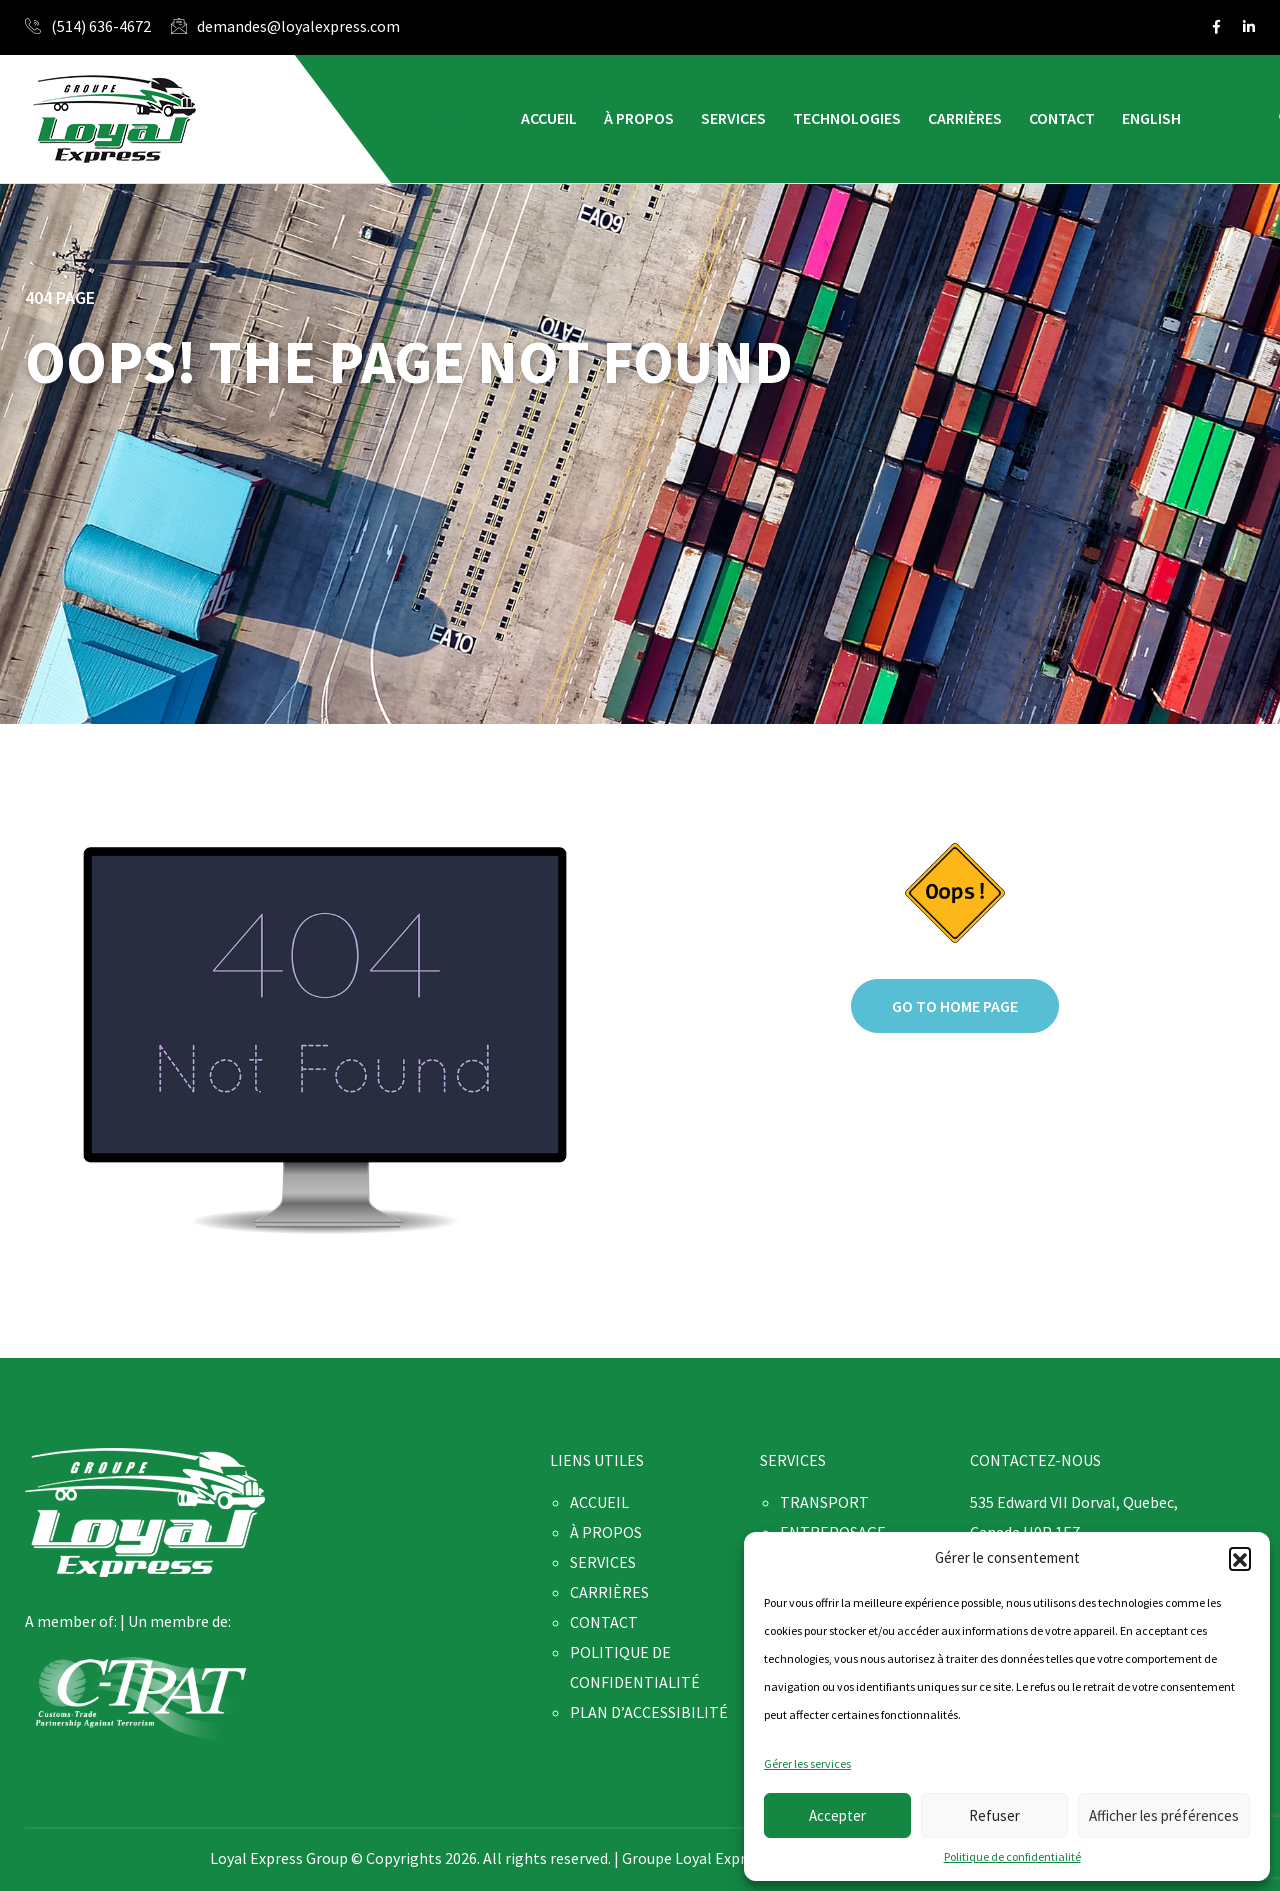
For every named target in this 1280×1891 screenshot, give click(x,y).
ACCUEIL (549, 118)
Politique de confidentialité (1012, 1856)
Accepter (837, 1815)
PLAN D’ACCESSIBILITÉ (649, 1712)
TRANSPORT (824, 1502)
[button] (1240, 1558)
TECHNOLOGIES (847, 118)
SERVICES (733, 118)
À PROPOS (639, 118)
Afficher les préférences (1164, 1815)
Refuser (994, 1815)
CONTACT (1062, 118)
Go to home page (955, 1006)
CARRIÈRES (965, 118)
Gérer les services (807, 1763)
